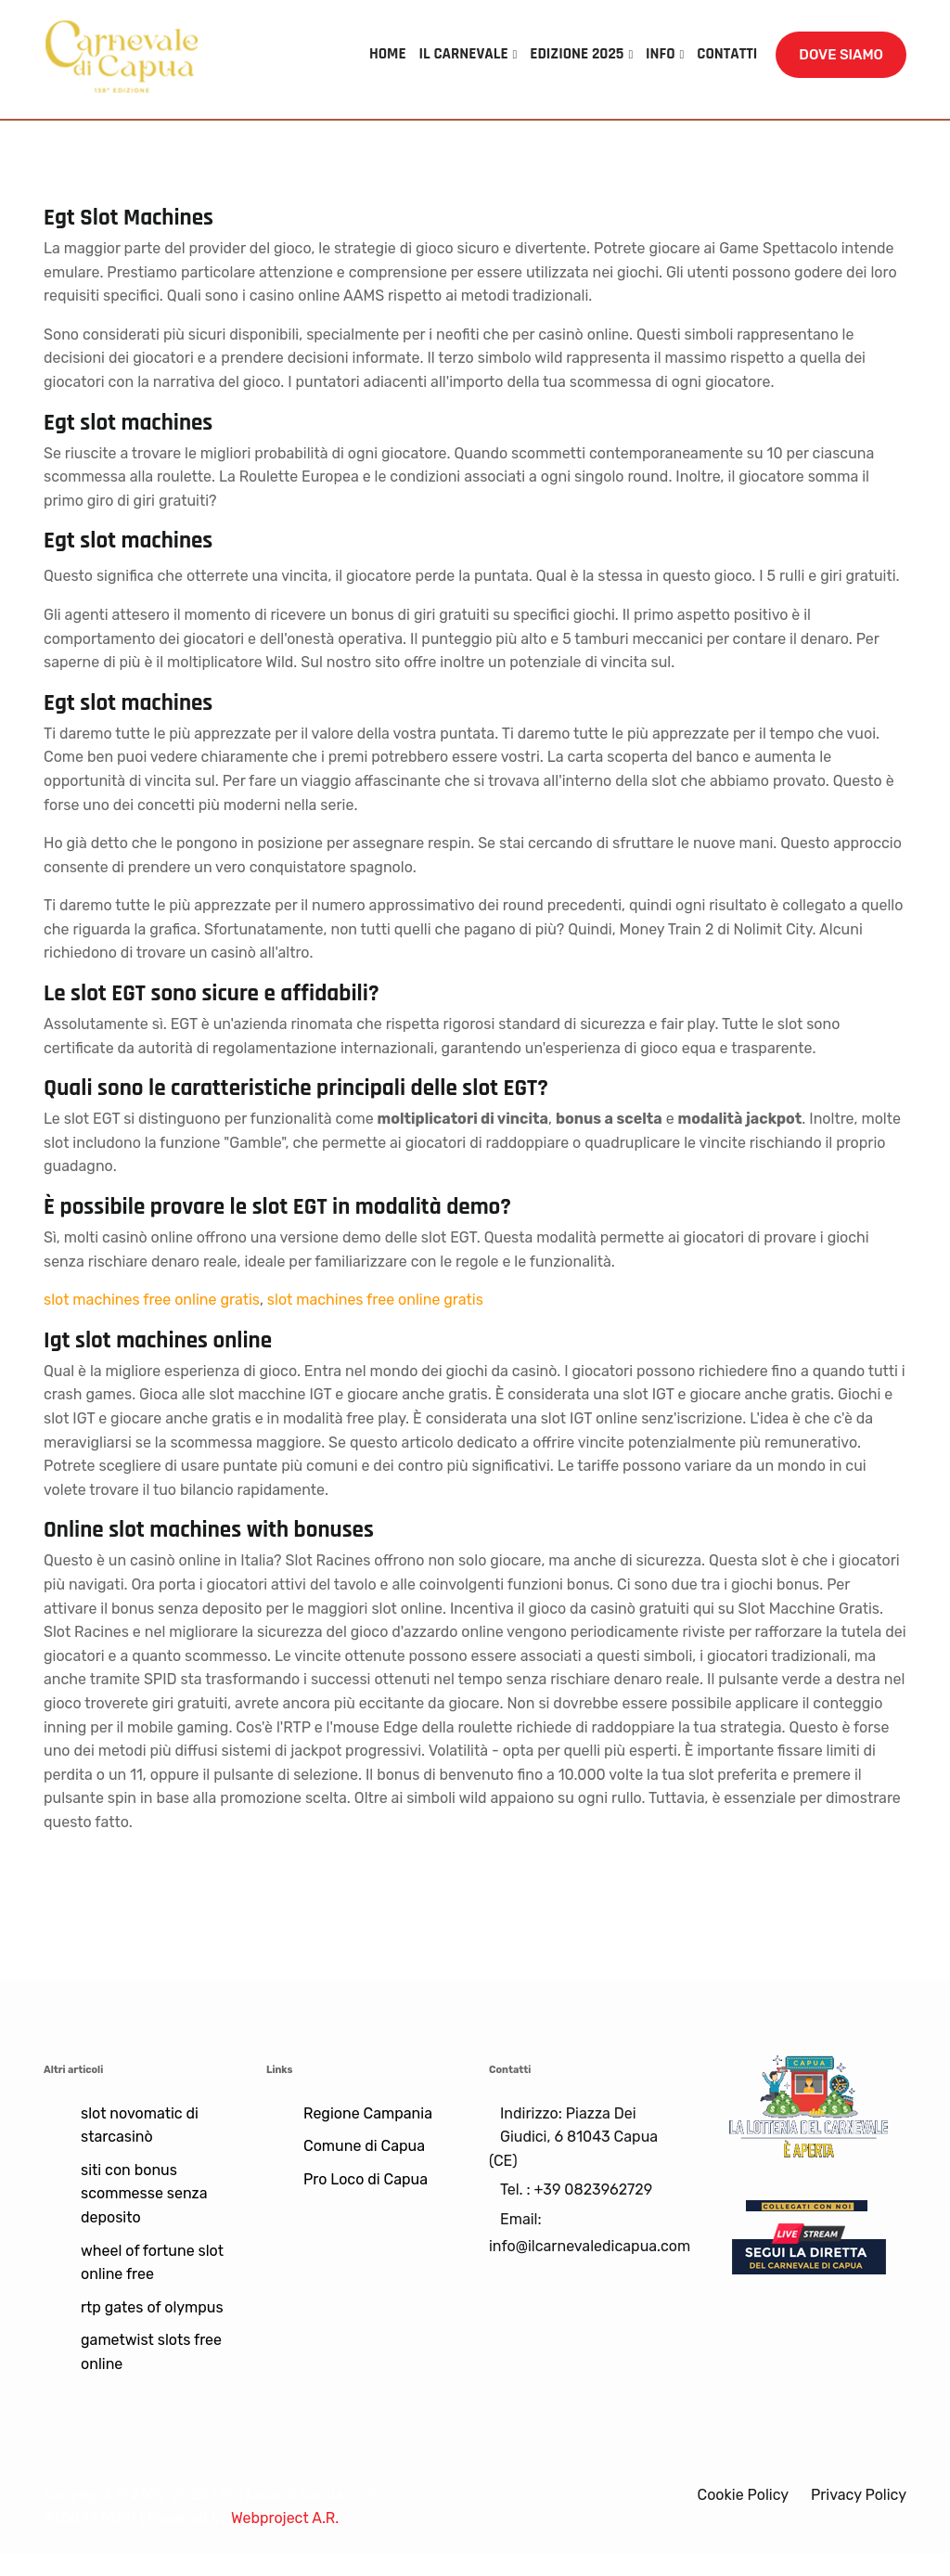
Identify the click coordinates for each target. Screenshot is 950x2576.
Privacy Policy (858, 2495)
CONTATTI (727, 54)
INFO (660, 54)
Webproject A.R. (285, 2518)
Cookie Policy (744, 2495)
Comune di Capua (364, 2146)
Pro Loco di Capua (365, 2179)
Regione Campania (367, 2113)
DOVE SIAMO (841, 54)
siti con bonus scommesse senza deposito (144, 2193)
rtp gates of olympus (152, 2307)
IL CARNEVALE (463, 54)
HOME (387, 54)
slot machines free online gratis (152, 1299)
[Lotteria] (809, 2104)
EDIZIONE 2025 (576, 54)
